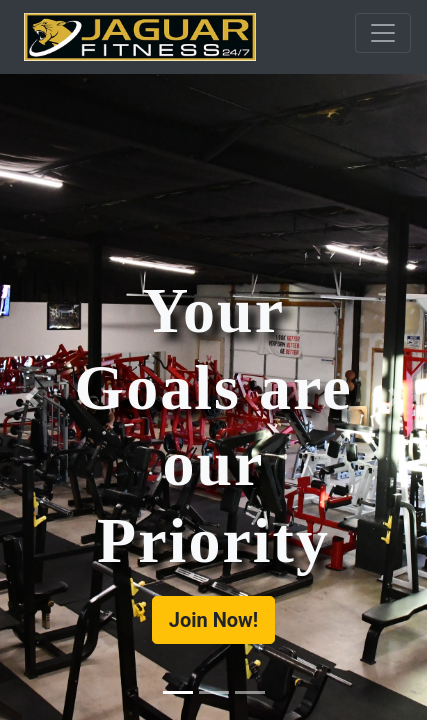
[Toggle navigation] (383, 33)
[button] (32, 397)
